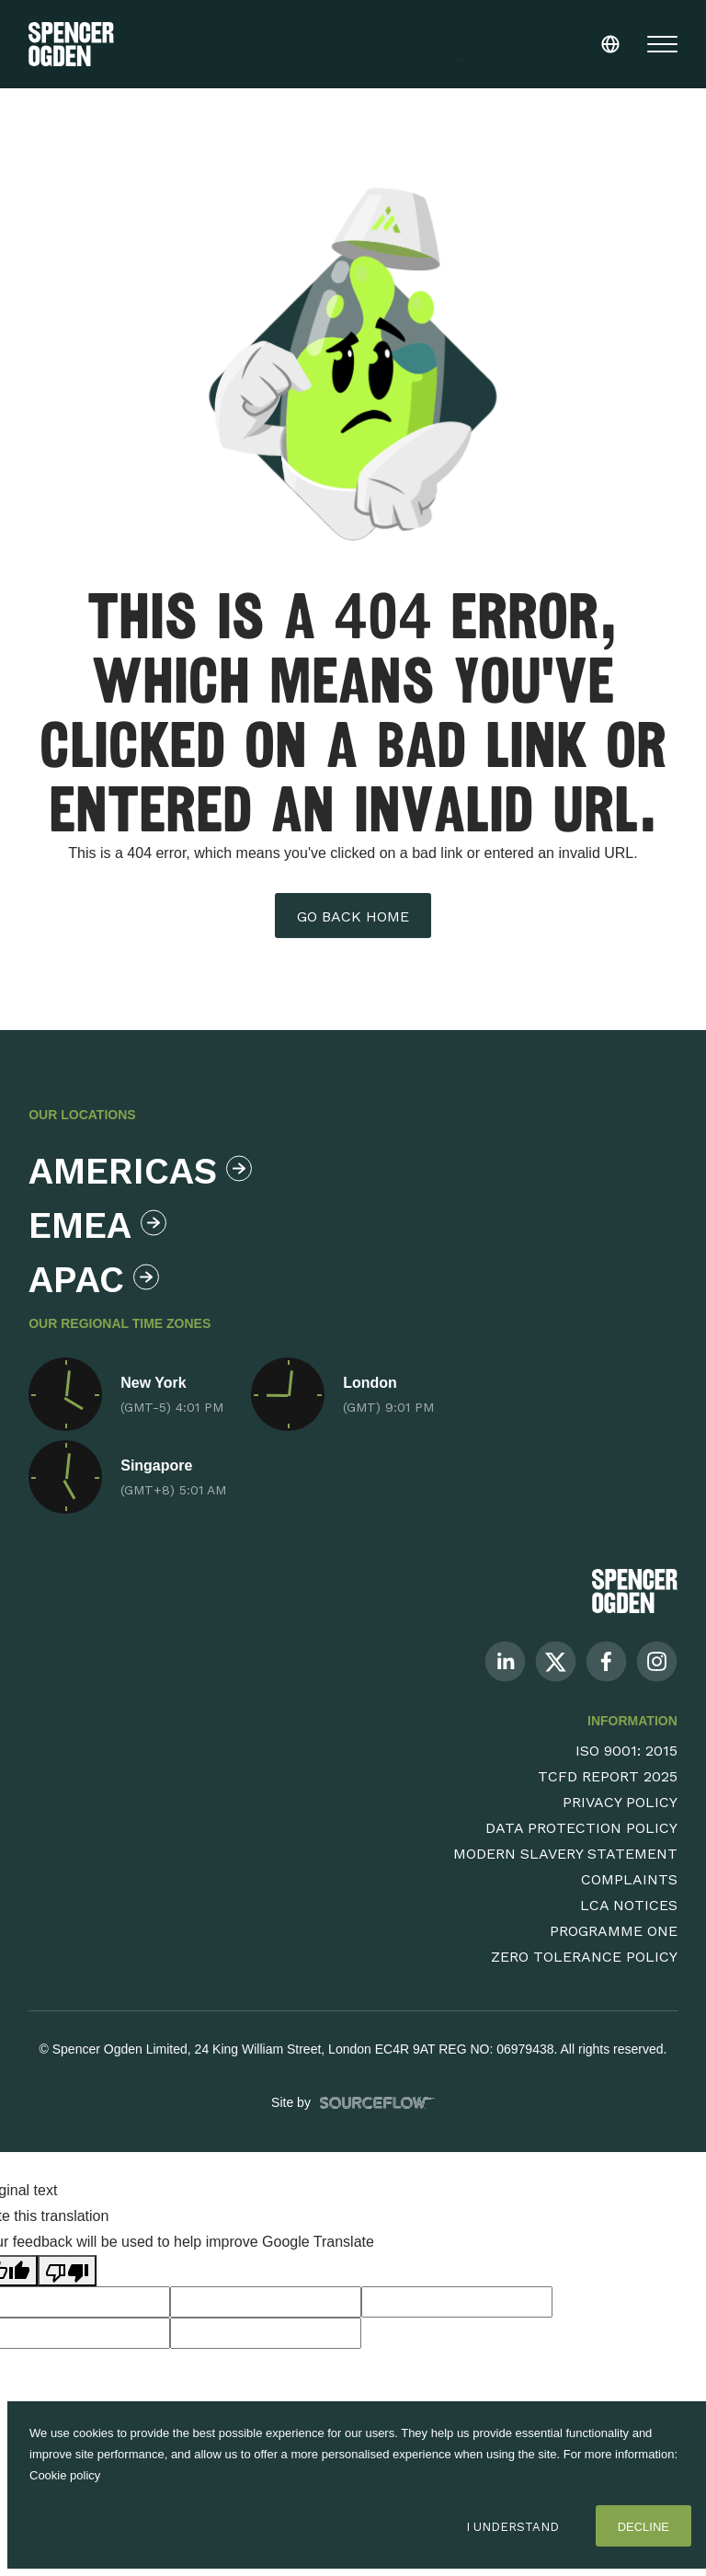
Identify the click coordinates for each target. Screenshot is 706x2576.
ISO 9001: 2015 (626, 1750)
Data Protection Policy (581, 1828)
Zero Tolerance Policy (584, 1956)
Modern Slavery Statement (565, 1853)
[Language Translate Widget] (547, 40)
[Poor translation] (67, 2270)
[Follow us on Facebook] (606, 1660)
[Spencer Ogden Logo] (635, 1590)
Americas (135, 1171)
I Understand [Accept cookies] (512, 2527)
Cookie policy (64, 2475)
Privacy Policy (620, 1802)
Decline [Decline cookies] (643, 2527)
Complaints (629, 1879)
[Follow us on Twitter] (555, 1660)
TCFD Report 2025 (608, 1776)
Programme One (614, 1931)
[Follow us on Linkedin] (505, 1660)
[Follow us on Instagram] (657, 1660)
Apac (93, 1279)
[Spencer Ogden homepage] (71, 44)
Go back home (353, 916)
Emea (97, 1225)
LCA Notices (629, 1905)
